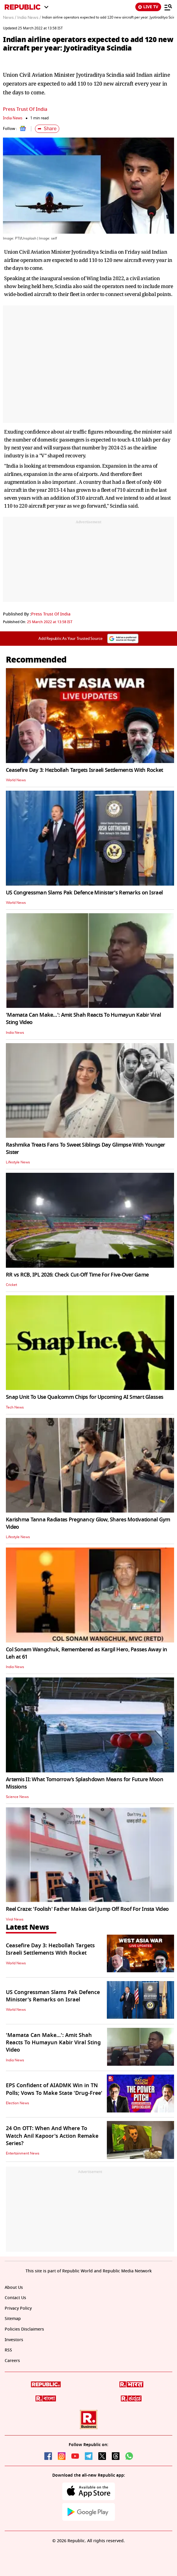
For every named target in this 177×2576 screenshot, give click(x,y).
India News (12, 118)
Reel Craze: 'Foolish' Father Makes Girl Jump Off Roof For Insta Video (87, 1909)
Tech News (15, 1407)
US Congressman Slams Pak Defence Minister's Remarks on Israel (84, 892)
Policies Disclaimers (24, 2329)
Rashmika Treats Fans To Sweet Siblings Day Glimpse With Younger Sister (85, 1148)
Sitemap (13, 2319)
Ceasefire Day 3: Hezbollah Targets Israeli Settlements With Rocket (84, 770)
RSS (8, 2350)
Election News (17, 2103)
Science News (17, 1797)
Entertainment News (22, 2153)
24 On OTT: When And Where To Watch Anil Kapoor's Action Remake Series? (52, 2136)
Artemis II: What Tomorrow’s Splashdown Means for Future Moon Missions (84, 1783)
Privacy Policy (18, 2308)
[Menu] (168, 7)
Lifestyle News (18, 1162)
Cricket (11, 1285)
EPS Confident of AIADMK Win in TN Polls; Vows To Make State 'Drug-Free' (54, 2089)
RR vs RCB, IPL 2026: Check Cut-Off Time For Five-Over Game (77, 1275)
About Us (14, 2287)
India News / (29, 18)
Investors (14, 2340)
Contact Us (15, 2298)
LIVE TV (148, 7)
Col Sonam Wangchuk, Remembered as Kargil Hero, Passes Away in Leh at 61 (86, 1653)
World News (16, 780)
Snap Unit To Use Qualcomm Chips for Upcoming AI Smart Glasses (84, 1397)
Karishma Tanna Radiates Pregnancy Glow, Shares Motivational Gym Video (88, 1523)
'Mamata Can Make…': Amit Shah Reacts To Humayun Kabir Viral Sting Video (83, 1018)
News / (9, 18)
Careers (12, 2361)
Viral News (14, 1919)
